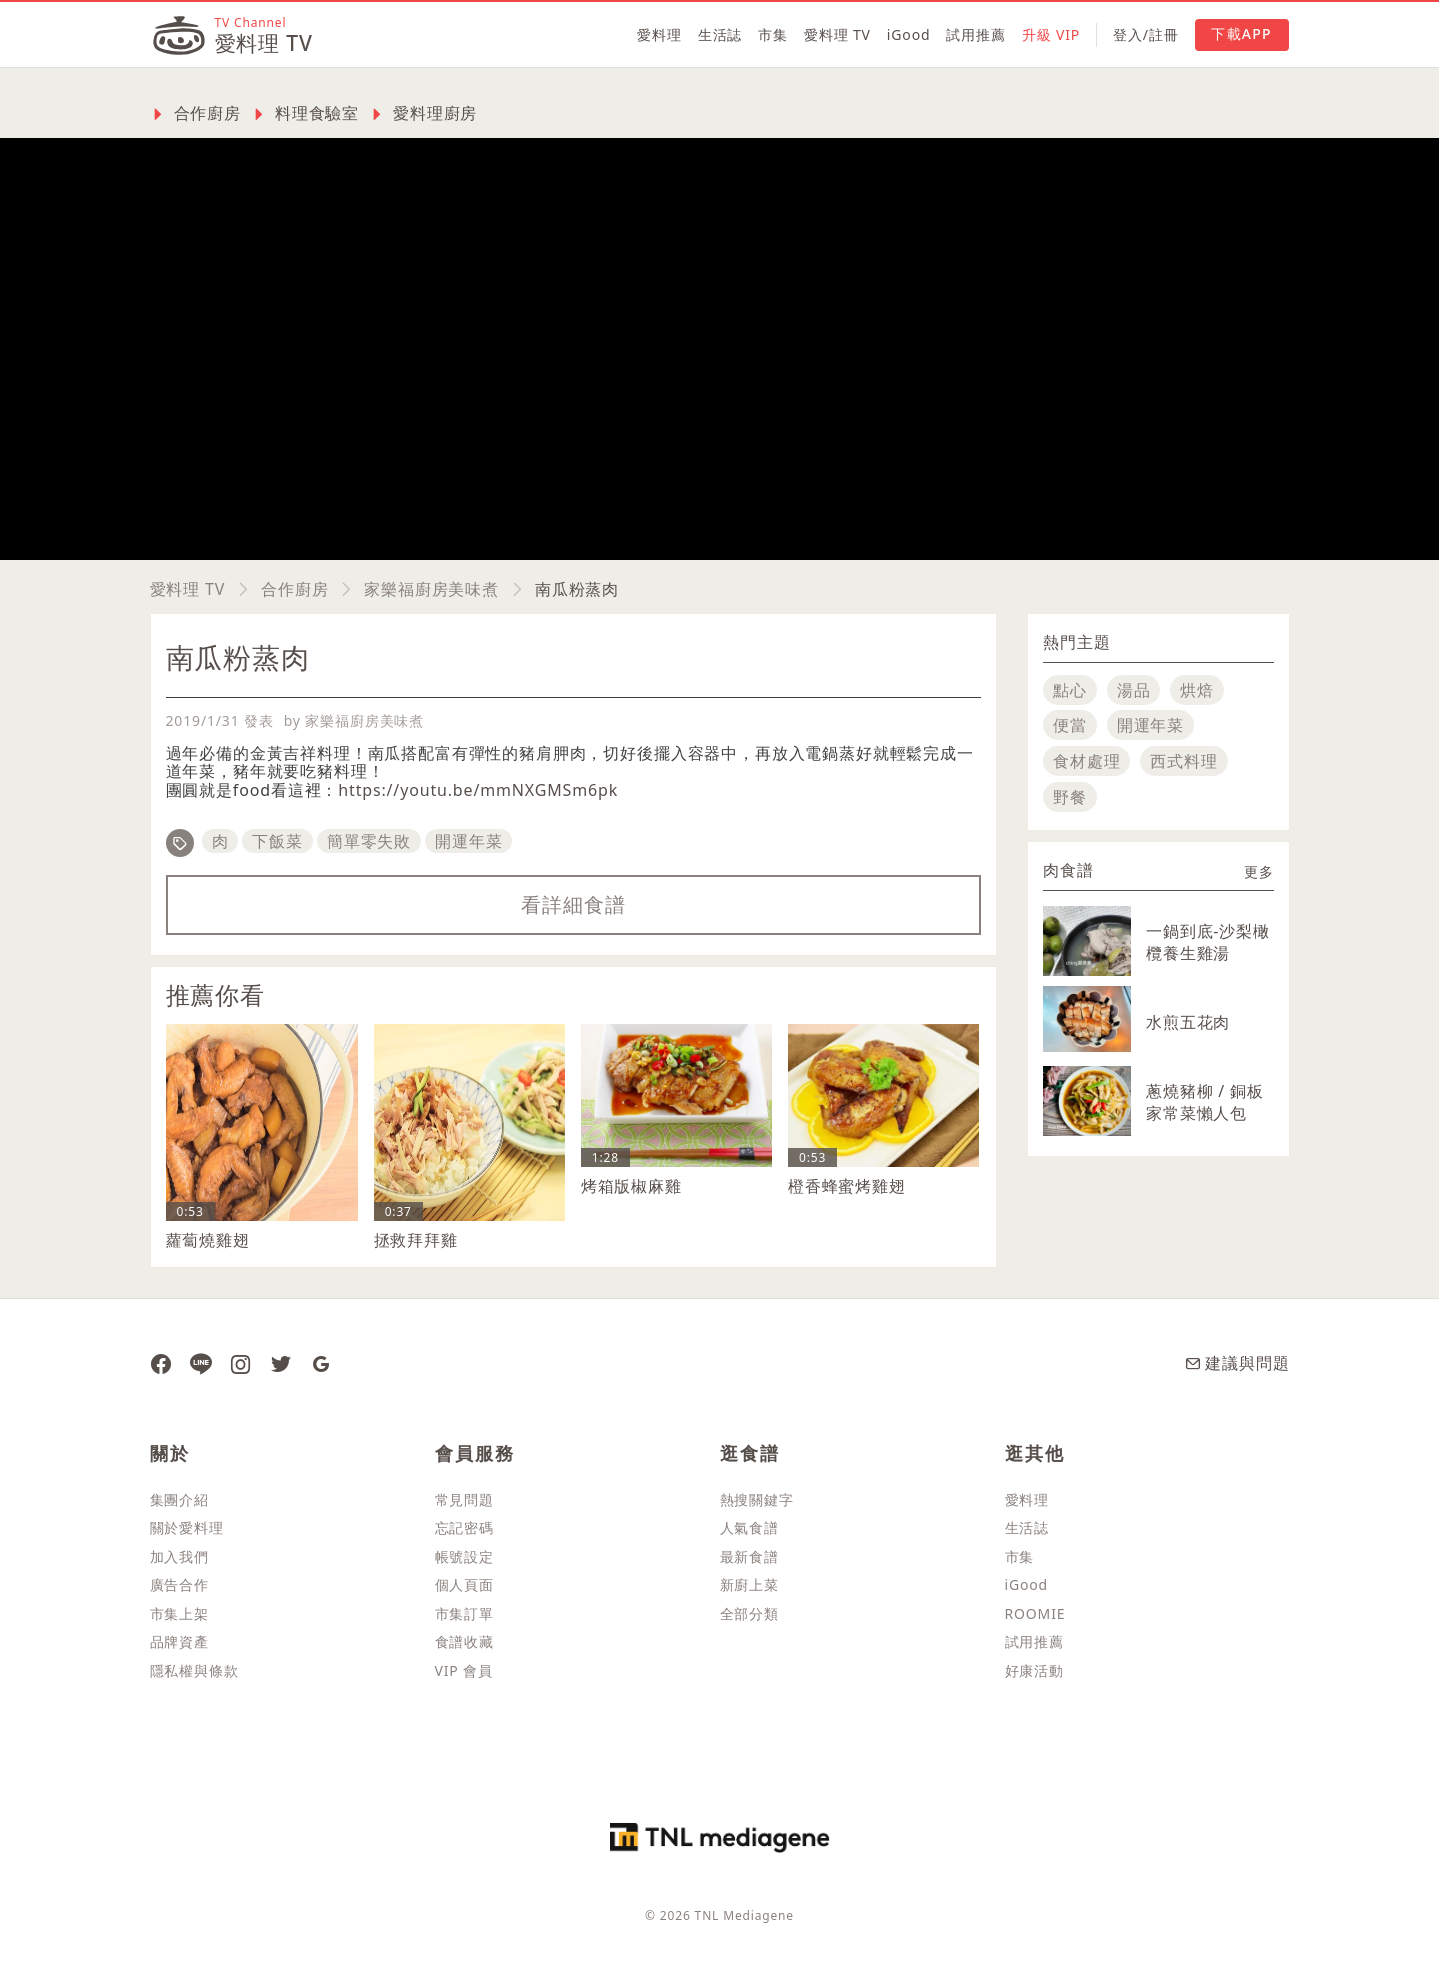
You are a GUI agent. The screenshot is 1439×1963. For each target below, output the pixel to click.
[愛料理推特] (281, 1363)
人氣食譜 (749, 1527)
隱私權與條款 (194, 1670)
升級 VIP (1051, 34)
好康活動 (1034, 1670)
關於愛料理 (187, 1527)
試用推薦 (975, 34)
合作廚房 (294, 589)
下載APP (1241, 33)
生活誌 (720, 34)
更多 (1259, 871)
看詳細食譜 (573, 904)
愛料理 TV (837, 34)
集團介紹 (179, 1499)
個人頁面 (464, 1584)
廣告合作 (179, 1584)
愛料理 (659, 34)
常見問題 (464, 1499)
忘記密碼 (464, 1527)
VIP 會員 (464, 1670)
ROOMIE (1035, 1613)
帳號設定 (464, 1556)
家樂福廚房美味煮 (431, 589)
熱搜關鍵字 (757, 1499)
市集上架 (179, 1613)
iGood (909, 34)
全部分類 (749, 1613)
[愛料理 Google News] (321, 1363)
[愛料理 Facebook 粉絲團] (161, 1363)
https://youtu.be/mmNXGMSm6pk (478, 790)
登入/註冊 (1145, 34)
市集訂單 (464, 1613)
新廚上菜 (749, 1584)
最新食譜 (749, 1556)
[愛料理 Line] (201, 1363)
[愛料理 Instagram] (241, 1363)
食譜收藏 (464, 1641)
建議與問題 (1237, 1363)
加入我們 (179, 1556)
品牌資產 (179, 1641)
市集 (773, 34)
